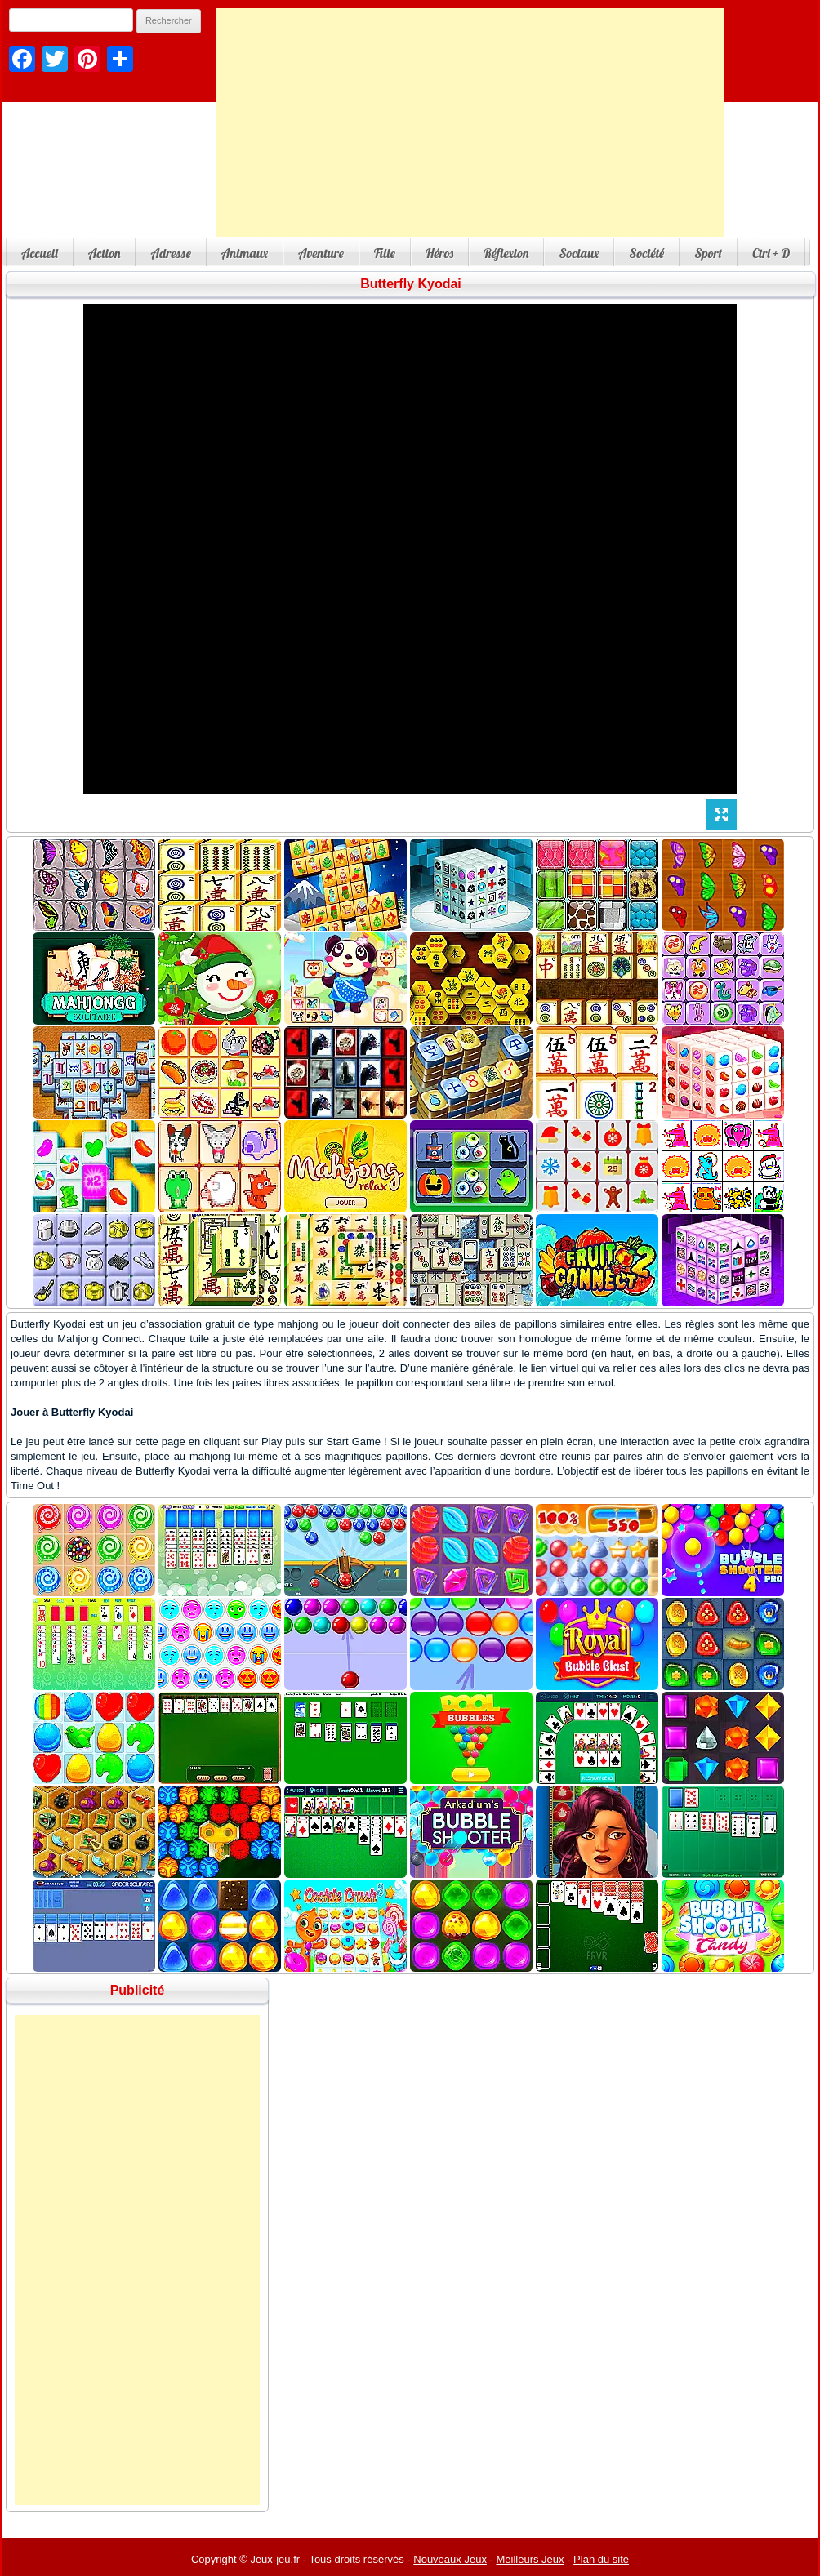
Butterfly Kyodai (410, 284)
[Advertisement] (470, 122)
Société (646, 253)
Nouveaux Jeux (450, 2559)
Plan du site (601, 2559)
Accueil (39, 253)
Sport (708, 253)
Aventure (321, 253)
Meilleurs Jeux (530, 2559)
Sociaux (579, 253)
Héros (439, 253)
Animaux (244, 253)
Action (104, 253)
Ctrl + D (771, 253)
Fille (384, 253)
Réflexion (506, 253)
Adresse (170, 253)
